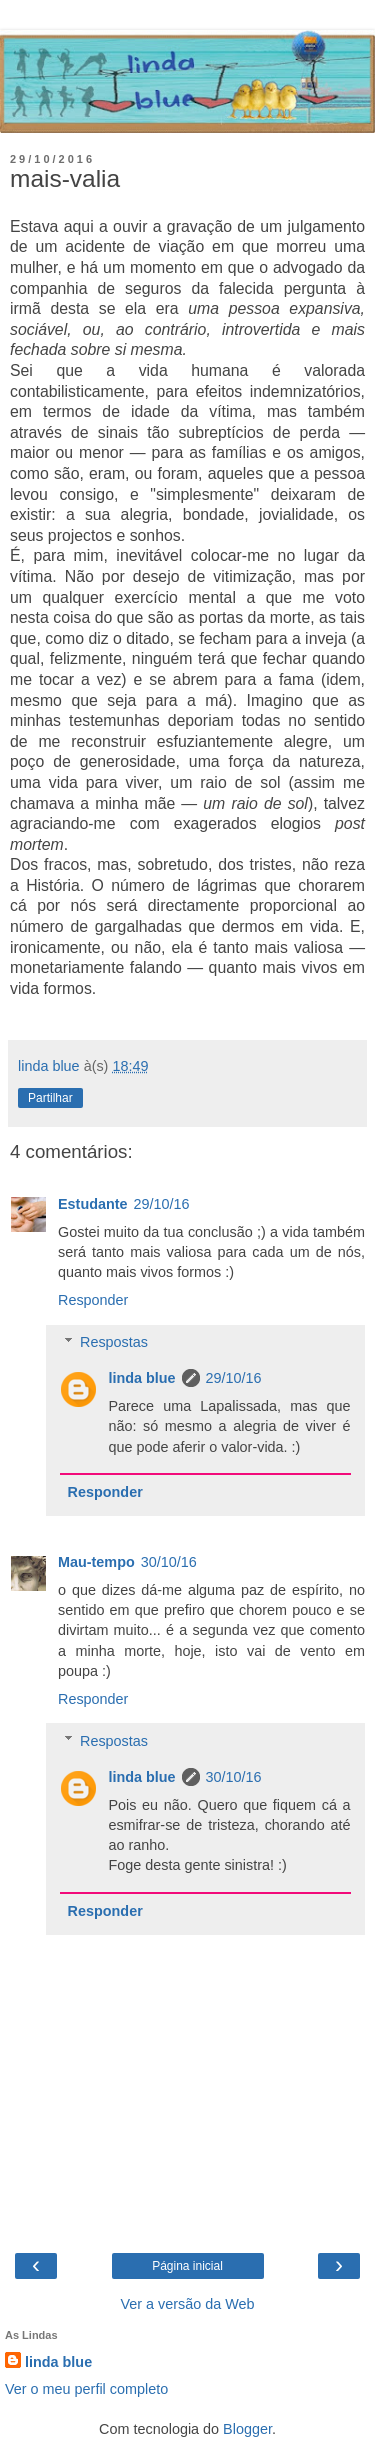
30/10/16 (169, 1562)
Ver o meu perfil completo (86, 2389)
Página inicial (187, 2266)
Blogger (247, 2429)
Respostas (114, 1342)
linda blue (141, 1378)
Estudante (93, 1204)
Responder (93, 1300)
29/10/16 (162, 1204)
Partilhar (50, 1098)
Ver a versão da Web (187, 2304)
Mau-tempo (96, 1562)
